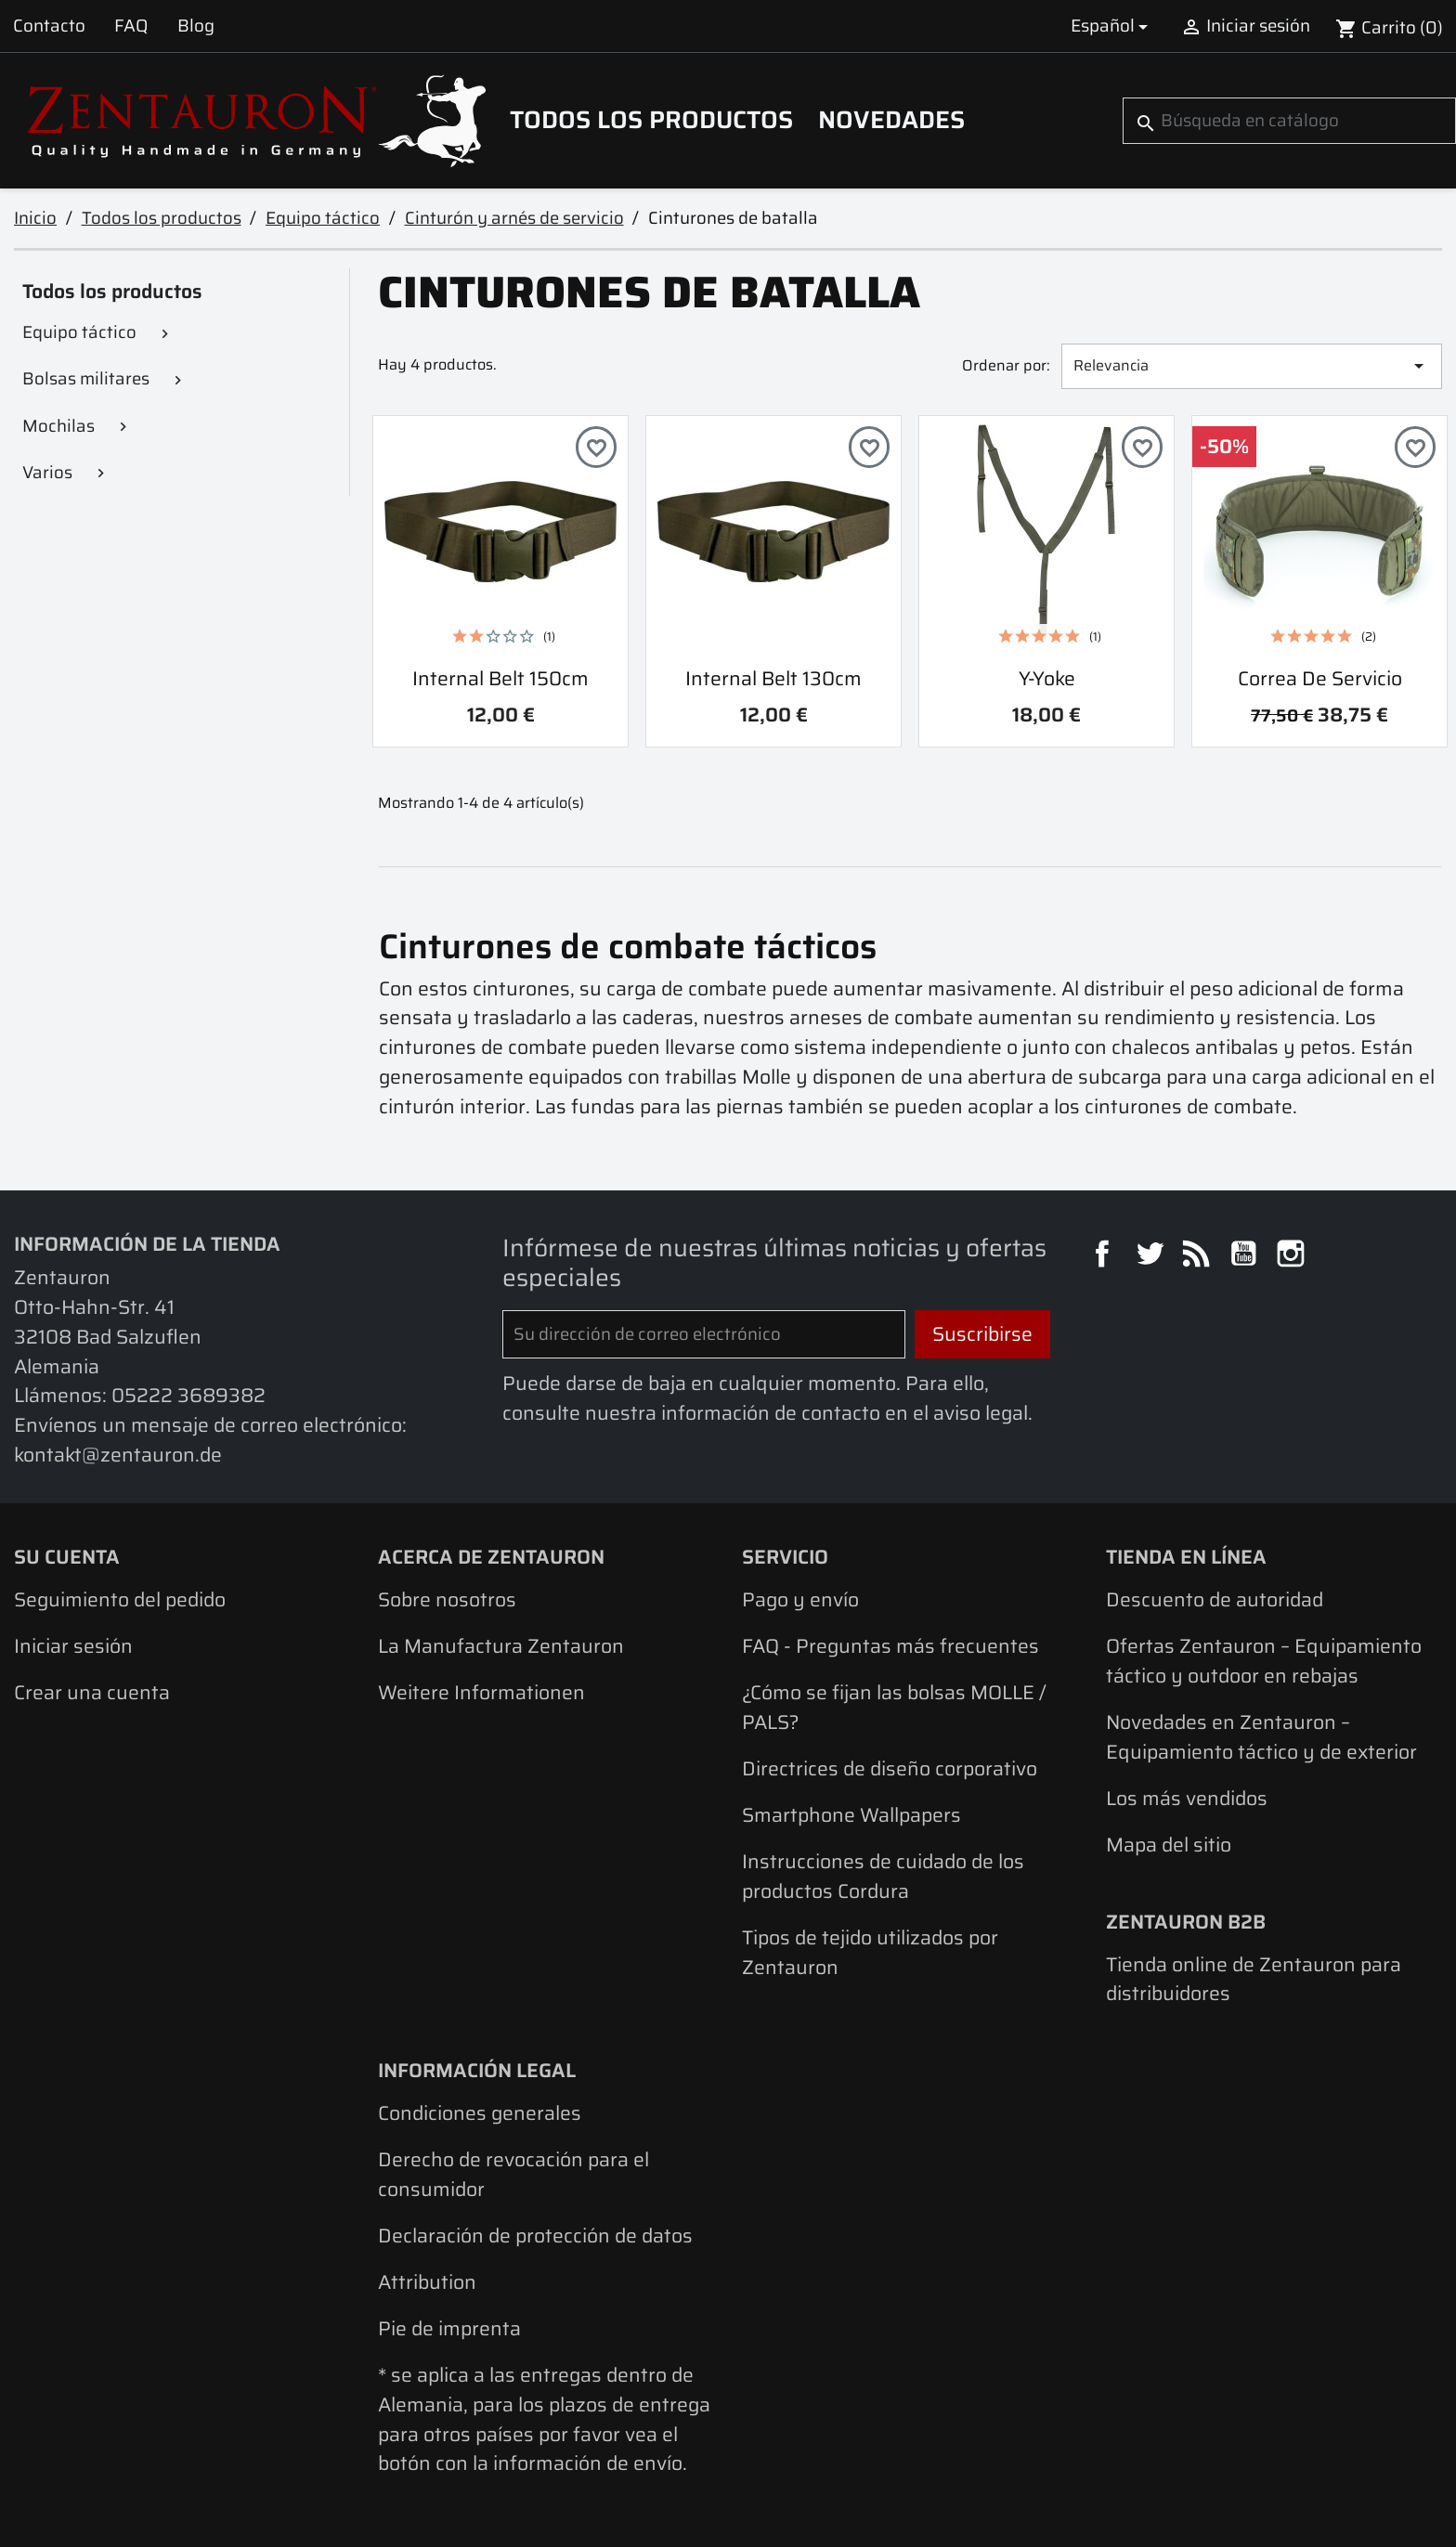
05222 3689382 (188, 1395)
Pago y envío (800, 1599)
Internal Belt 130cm (773, 678)
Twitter (1152, 1256)
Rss (1198, 1256)
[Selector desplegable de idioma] (1112, 26)
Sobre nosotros (447, 1599)
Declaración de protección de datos (535, 2235)
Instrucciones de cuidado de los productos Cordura (883, 1876)
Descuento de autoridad (1214, 1599)
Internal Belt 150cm (500, 678)
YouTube (1246, 1256)
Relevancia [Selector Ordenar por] (1252, 365)
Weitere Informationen (481, 1692)
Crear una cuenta (92, 1692)
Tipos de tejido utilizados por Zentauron (870, 1952)
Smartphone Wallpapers (851, 1815)
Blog (195, 25)
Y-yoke (1047, 678)
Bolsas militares (86, 378)
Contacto (49, 25)
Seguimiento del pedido (120, 1599)
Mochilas (58, 425)
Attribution (427, 2282)
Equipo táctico (79, 331)
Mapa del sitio (1168, 1844)
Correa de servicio (1320, 678)
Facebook (1105, 1256)
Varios (47, 472)
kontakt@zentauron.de (118, 1454)
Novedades (891, 119)
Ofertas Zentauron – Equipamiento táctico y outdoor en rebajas (1264, 1661)
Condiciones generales (479, 2113)
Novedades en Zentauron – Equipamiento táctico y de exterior (1261, 1737)
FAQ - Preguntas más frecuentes (890, 1646)
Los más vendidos (1187, 1798)
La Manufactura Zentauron (501, 1646)
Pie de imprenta (449, 2328)
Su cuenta (67, 1556)
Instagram (1293, 1256)
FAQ (131, 25)
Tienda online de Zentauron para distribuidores (1253, 1979)
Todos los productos (651, 119)
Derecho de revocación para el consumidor (513, 2174)
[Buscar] (1289, 120)
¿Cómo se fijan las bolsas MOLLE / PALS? (894, 1707)
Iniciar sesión (73, 1646)
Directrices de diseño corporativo (889, 1768)
